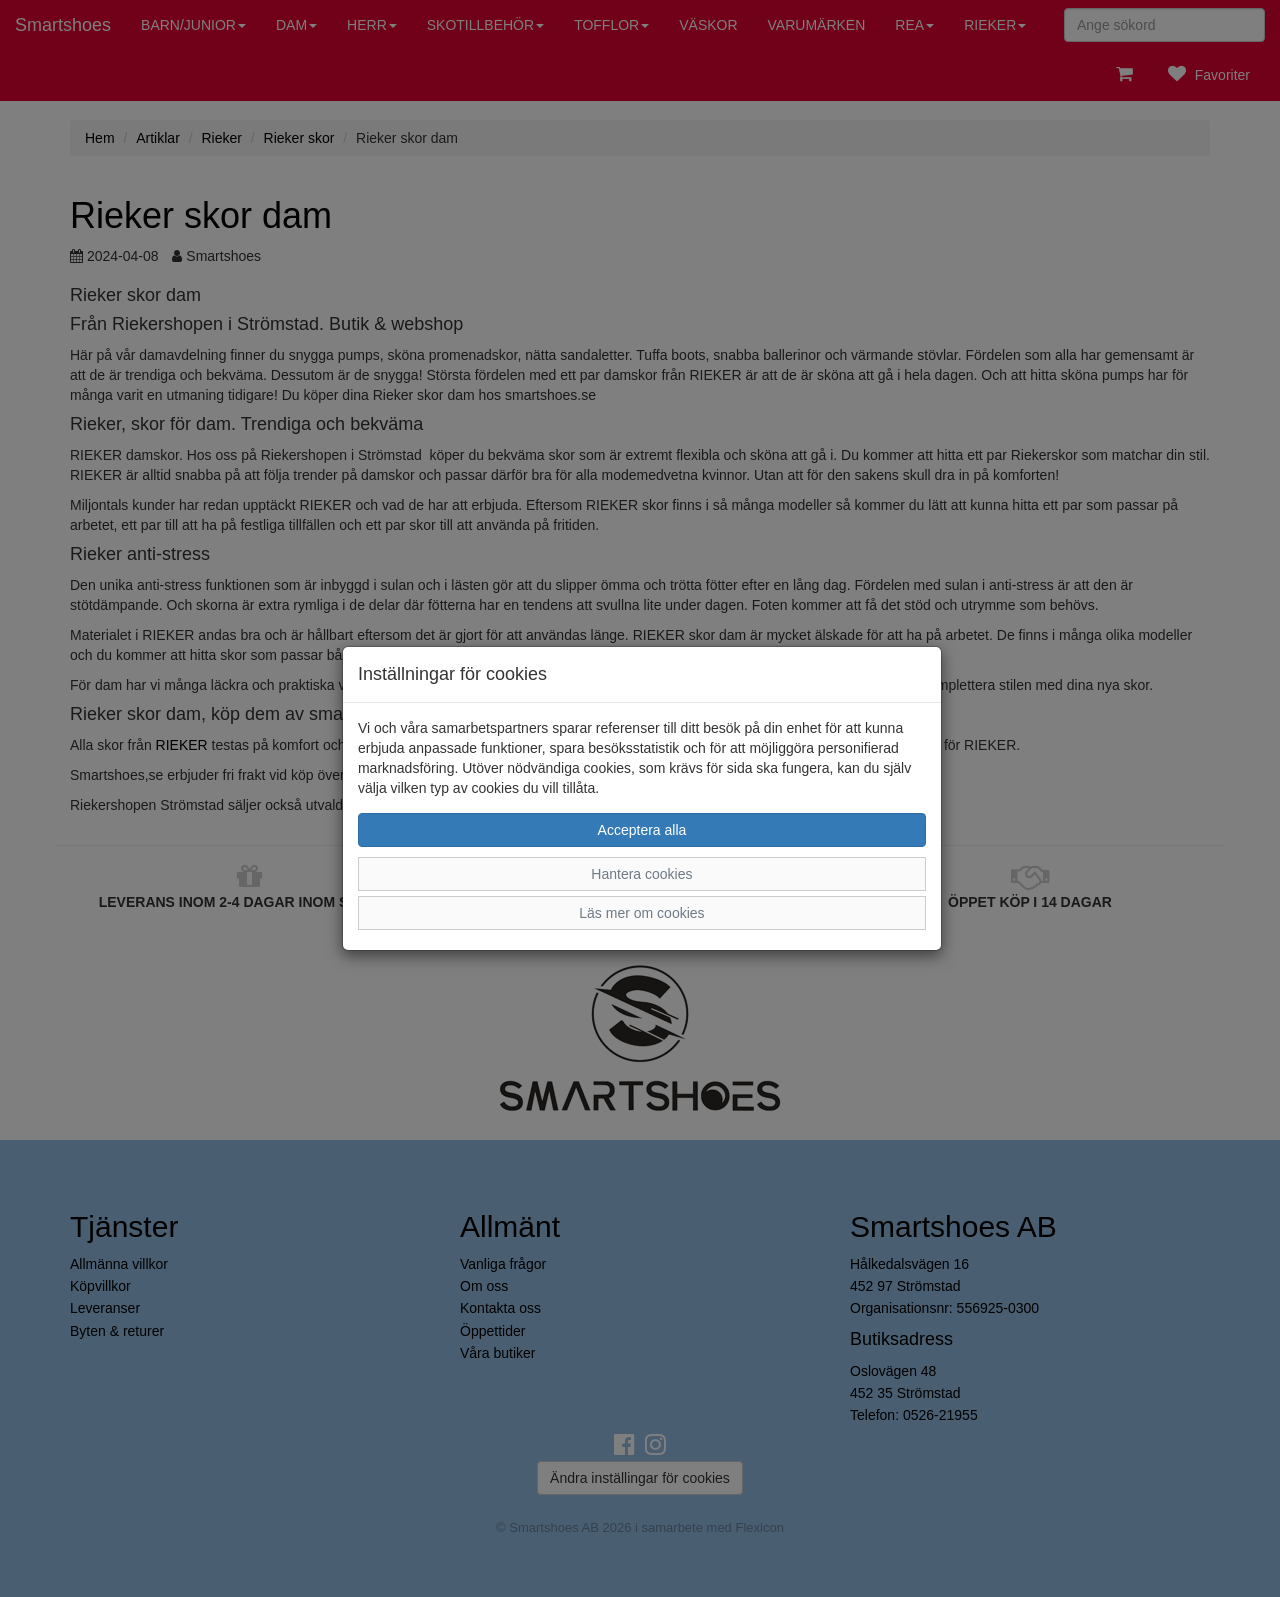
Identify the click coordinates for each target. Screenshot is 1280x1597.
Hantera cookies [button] (641, 874)
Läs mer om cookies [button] (641, 913)
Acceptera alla (642, 830)
